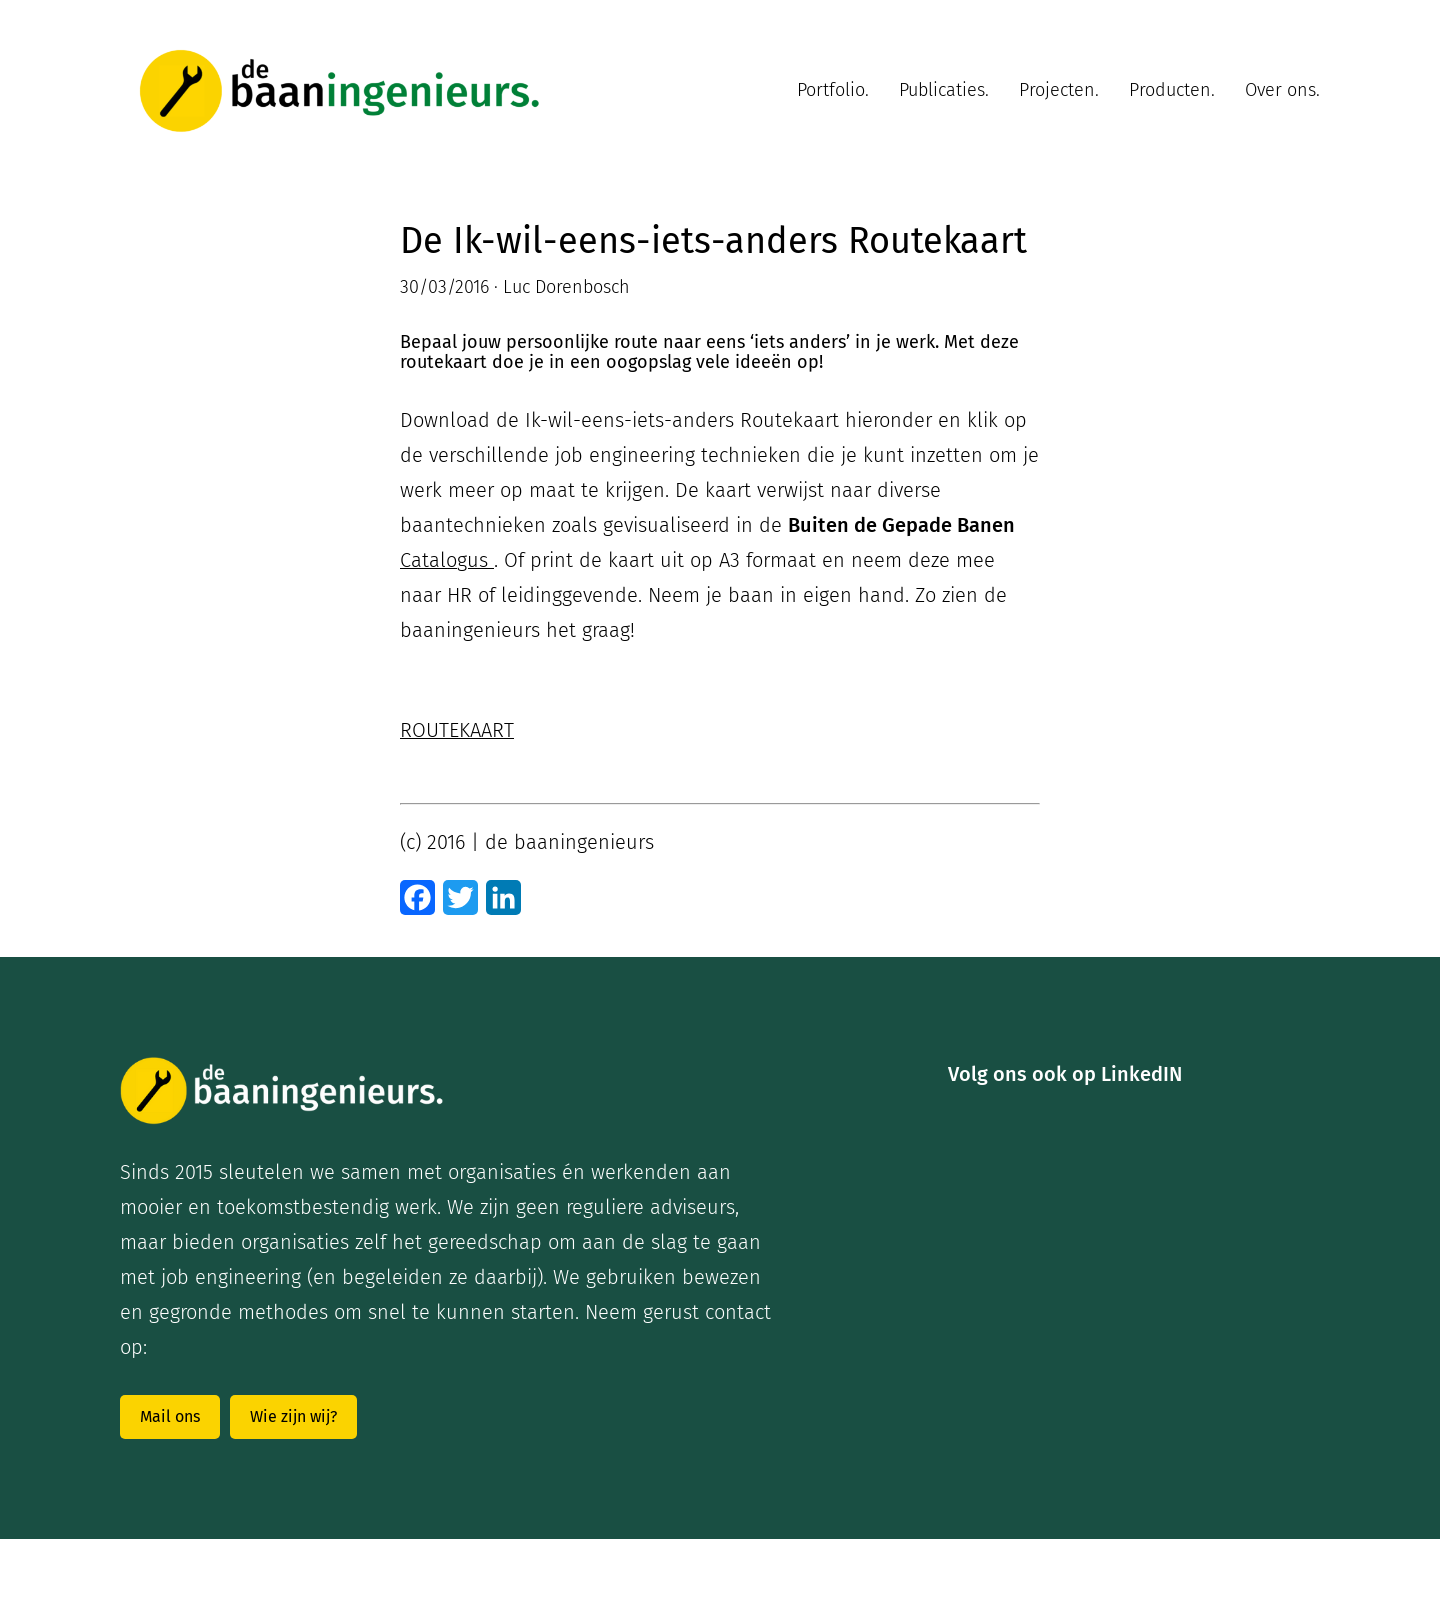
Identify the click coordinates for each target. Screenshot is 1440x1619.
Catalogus (447, 560)
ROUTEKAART (457, 730)
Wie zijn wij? (293, 1416)
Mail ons (170, 1416)
